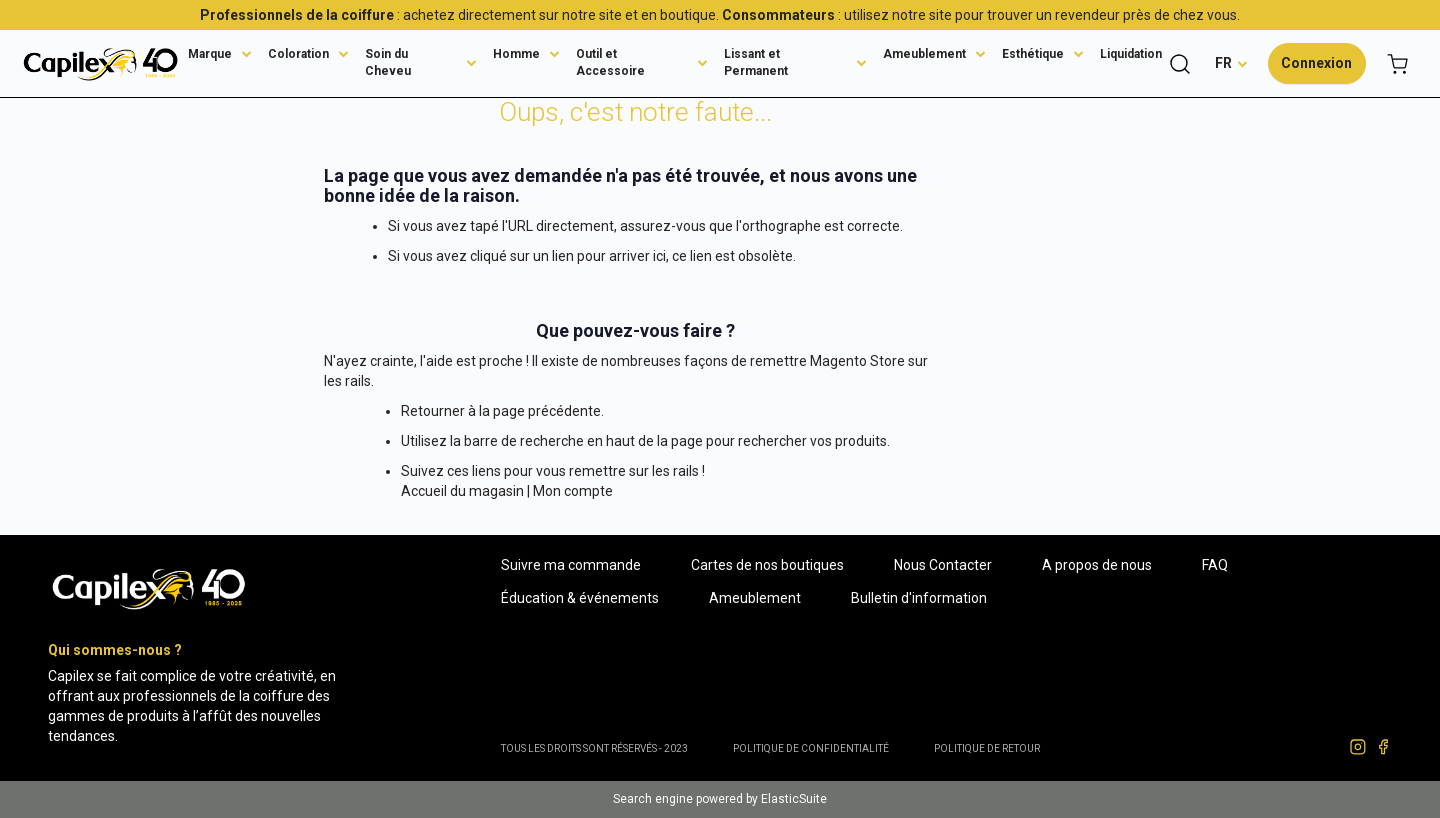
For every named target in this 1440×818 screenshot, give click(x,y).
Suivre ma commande (571, 565)
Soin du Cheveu (388, 62)
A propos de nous (1097, 565)
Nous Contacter (943, 565)
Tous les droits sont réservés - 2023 (594, 748)
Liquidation (1131, 54)
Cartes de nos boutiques (767, 565)
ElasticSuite (794, 799)
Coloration (298, 54)
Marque (210, 54)
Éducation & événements (580, 598)
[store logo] (100, 63)
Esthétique (1033, 54)
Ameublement (924, 54)
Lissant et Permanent (756, 62)
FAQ (1215, 565)
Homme (516, 54)
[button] (1231, 63)
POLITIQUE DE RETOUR (987, 748)
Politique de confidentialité (811, 748)
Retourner (433, 411)
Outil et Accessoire (610, 62)
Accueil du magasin (462, 491)
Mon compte (573, 491)
